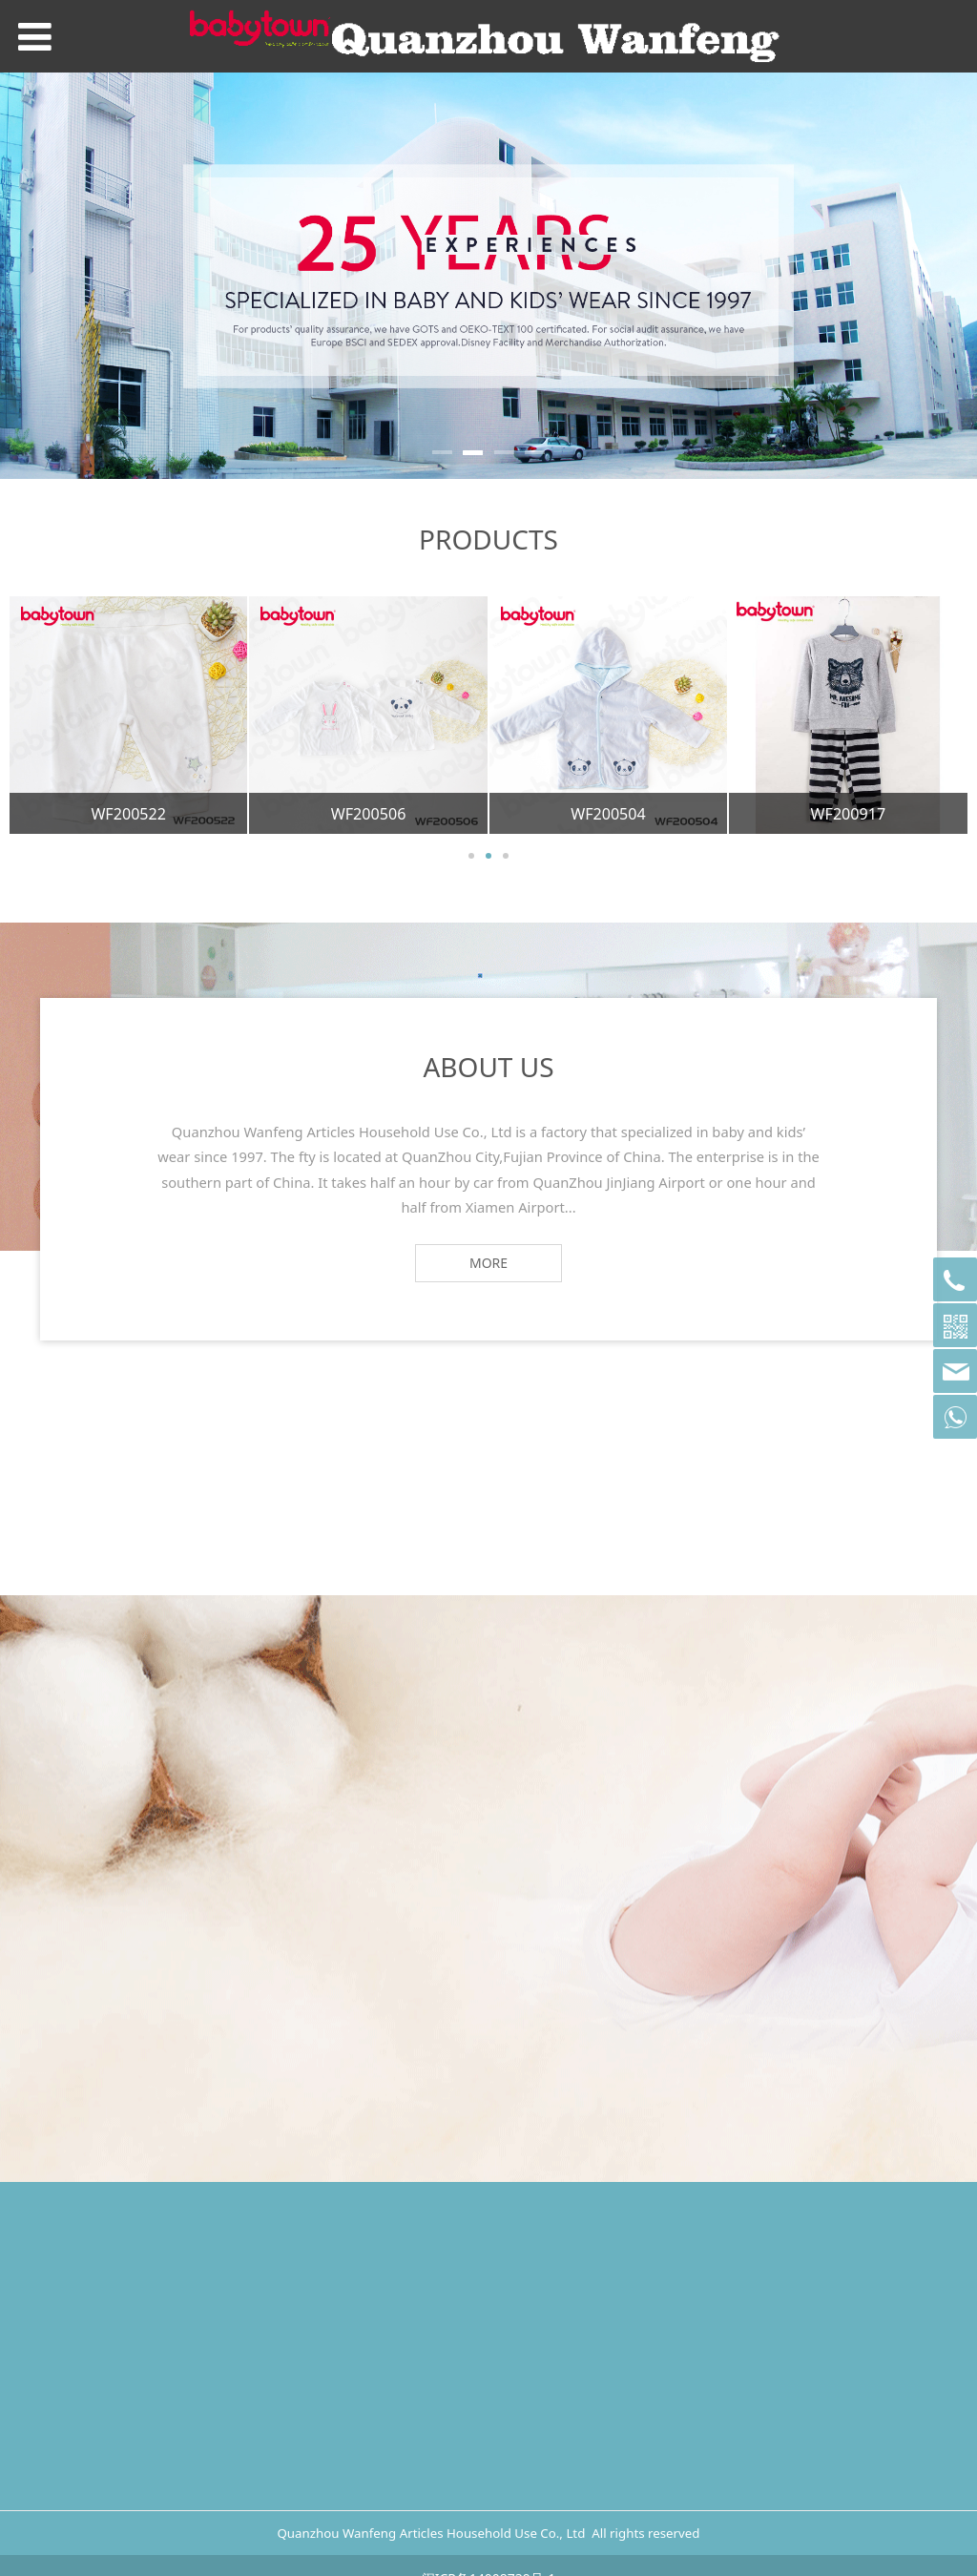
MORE (488, 1263)
